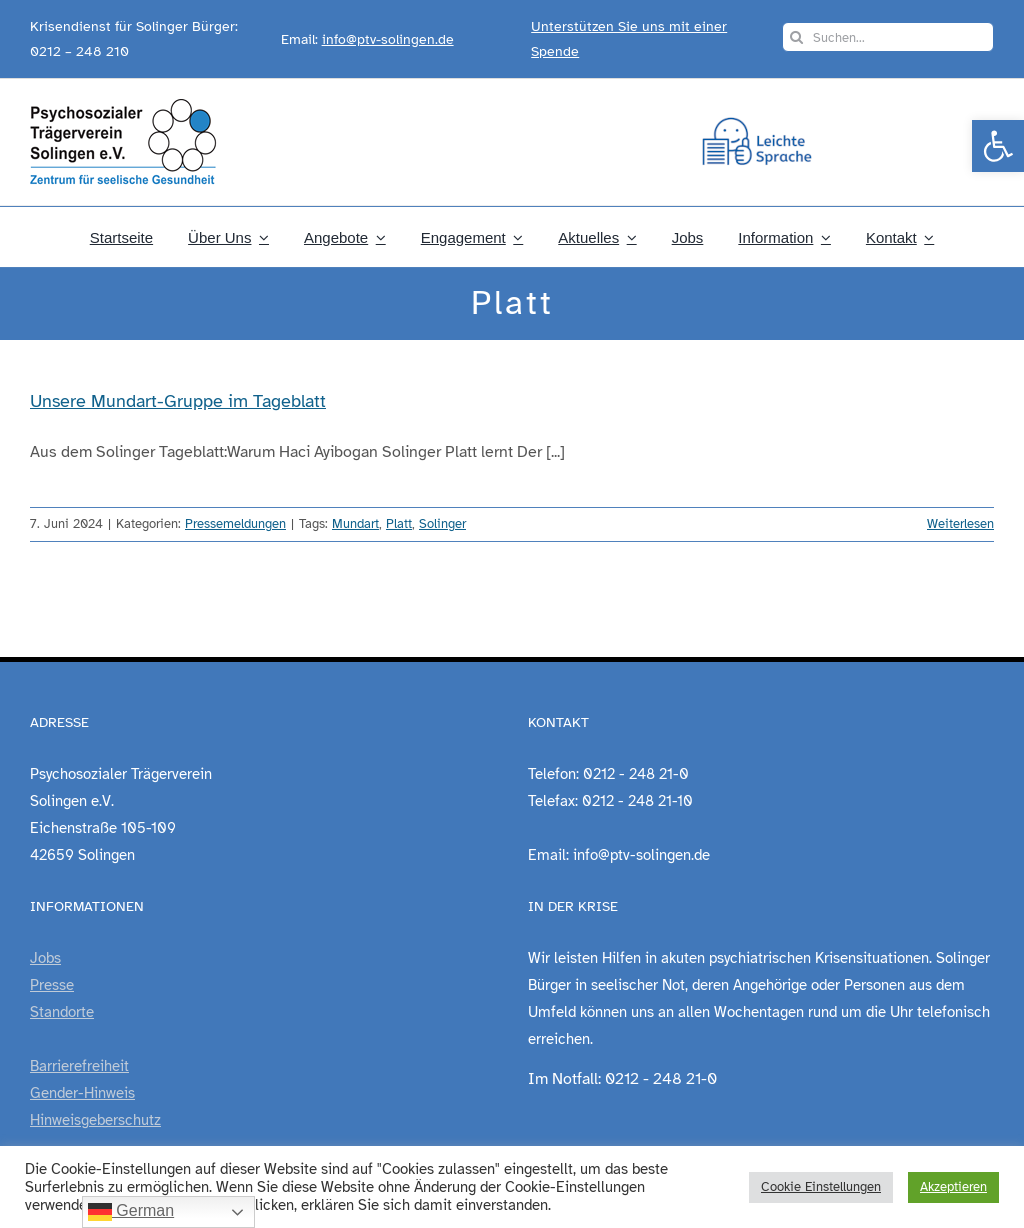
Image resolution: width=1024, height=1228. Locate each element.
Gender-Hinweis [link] (82, 1093)
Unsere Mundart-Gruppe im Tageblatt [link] (178, 401)
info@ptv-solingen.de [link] (388, 39)
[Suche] (797, 37)
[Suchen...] (888, 37)
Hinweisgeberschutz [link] (95, 1120)
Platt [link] (399, 524)
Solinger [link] (442, 524)
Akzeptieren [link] (953, 1187)
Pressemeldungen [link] (235, 524)
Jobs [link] (45, 958)
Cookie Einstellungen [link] (821, 1187)
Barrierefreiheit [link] (79, 1066)
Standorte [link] (62, 1012)
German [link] (131, 1212)
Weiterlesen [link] (960, 524)
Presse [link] (52, 985)
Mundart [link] (355, 524)
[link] (998, 146)
